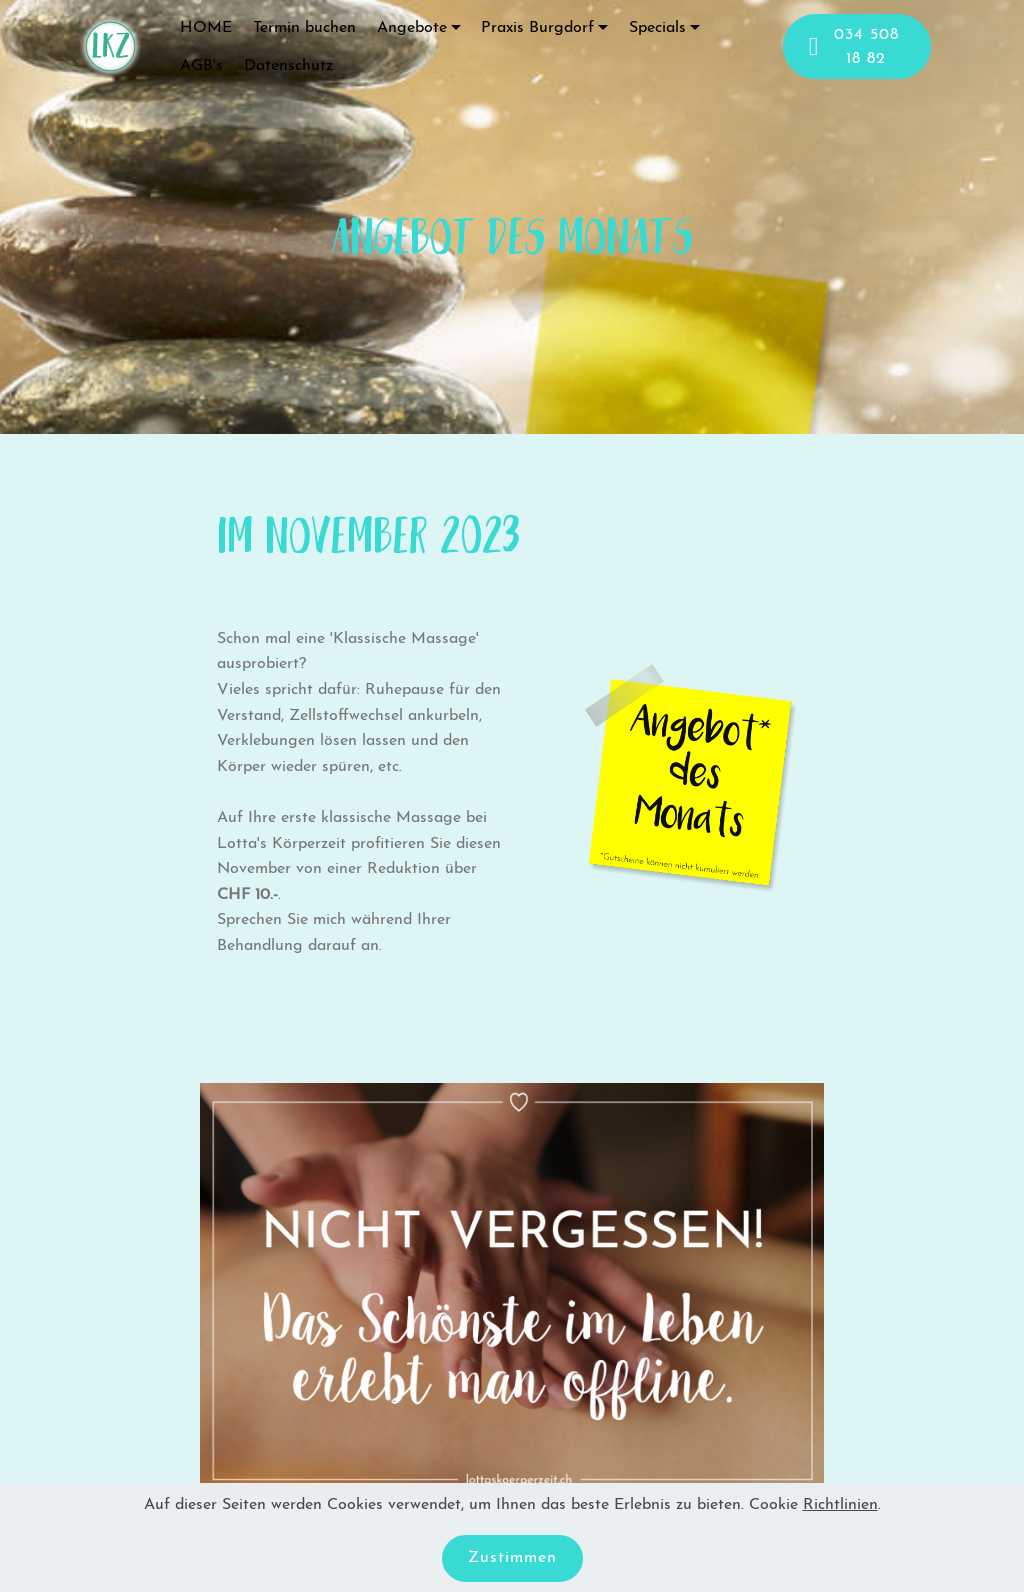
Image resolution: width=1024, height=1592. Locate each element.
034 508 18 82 (854, 47)
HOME (206, 28)
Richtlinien (840, 1505)
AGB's (201, 66)
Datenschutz (288, 66)
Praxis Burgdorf (537, 28)
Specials (657, 28)
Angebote (412, 28)
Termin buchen (304, 28)
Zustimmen (512, 1558)
